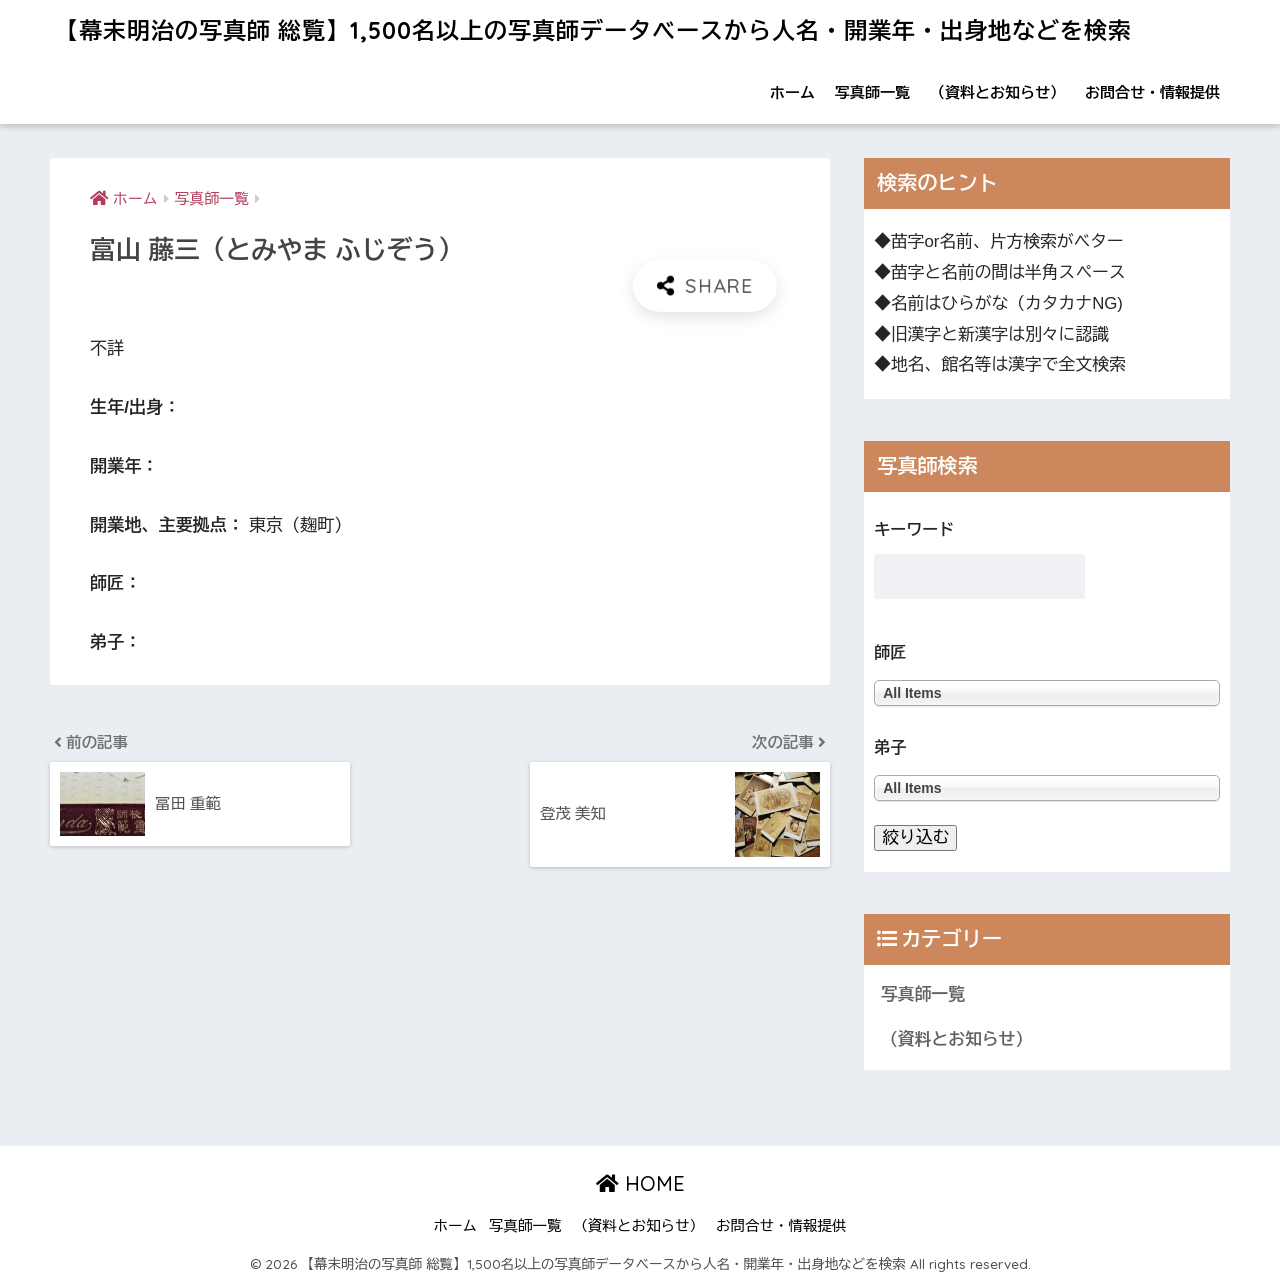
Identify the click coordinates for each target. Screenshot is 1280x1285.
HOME (640, 1183)
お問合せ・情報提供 (1152, 92)
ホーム (792, 92)
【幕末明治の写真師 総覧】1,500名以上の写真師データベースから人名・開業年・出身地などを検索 (593, 30)
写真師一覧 (872, 92)
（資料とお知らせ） (997, 92)
